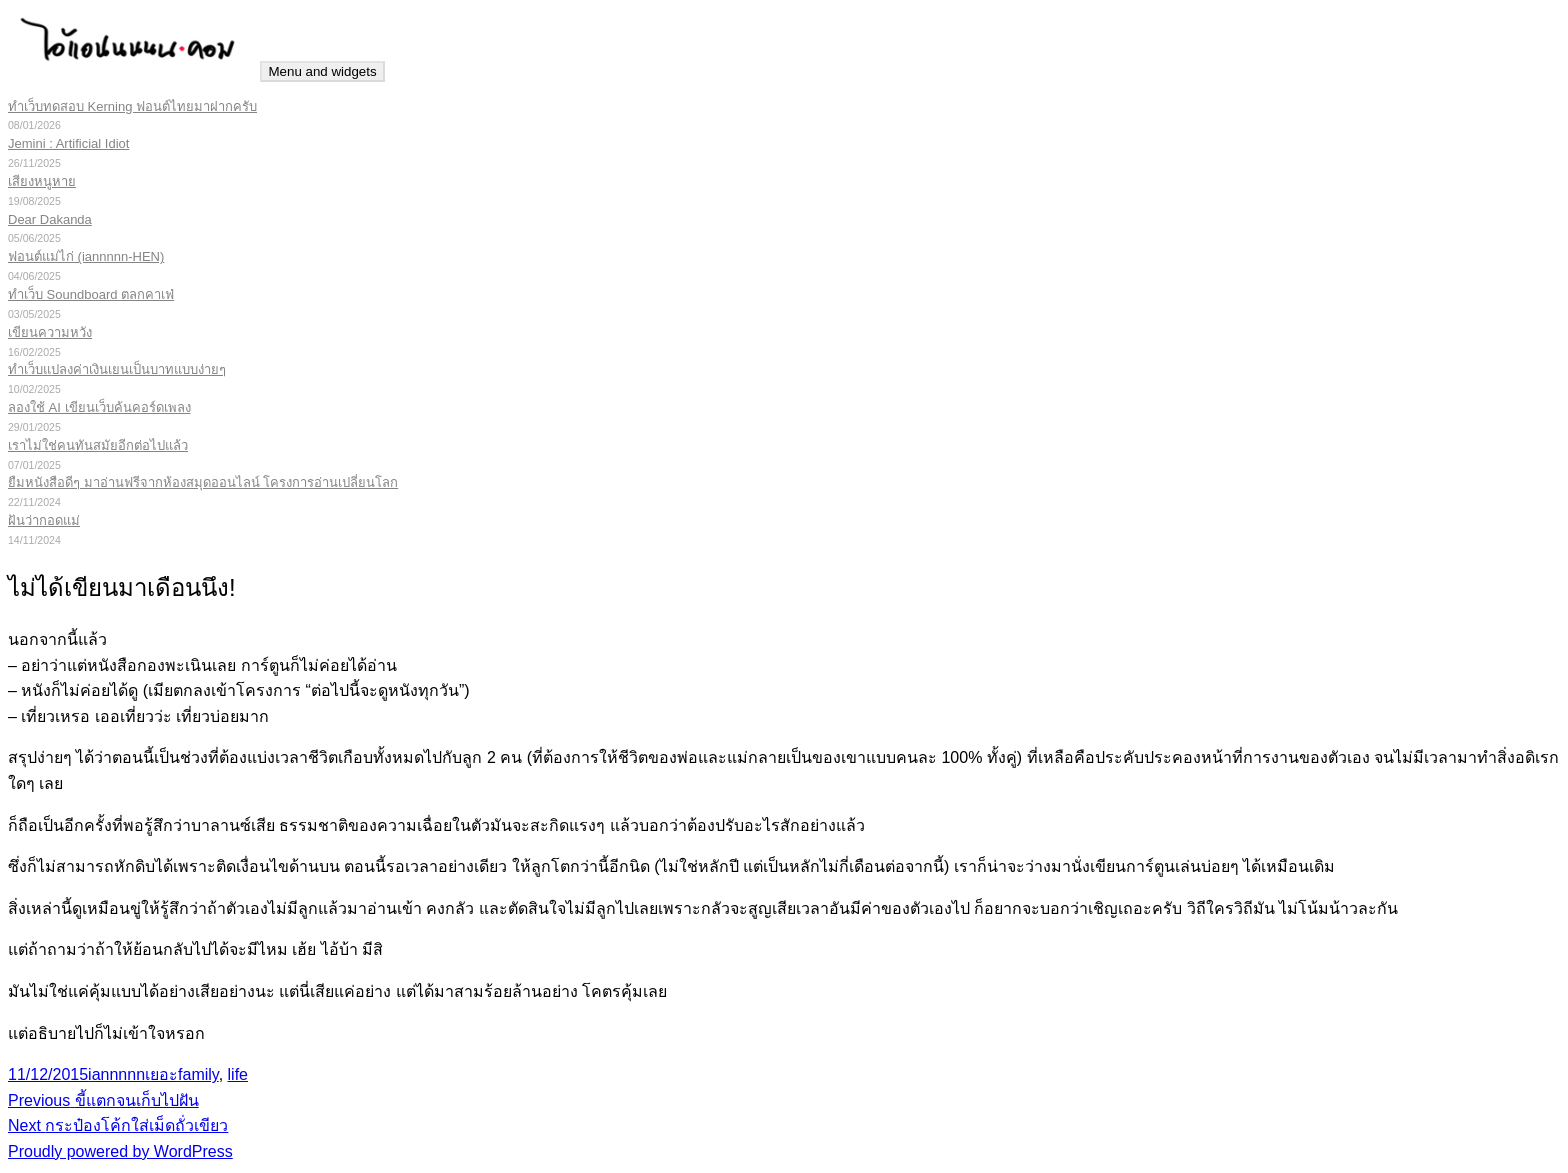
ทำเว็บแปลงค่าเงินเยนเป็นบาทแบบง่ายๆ (117, 369)
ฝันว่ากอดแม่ (44, 520)
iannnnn (116, 1074)
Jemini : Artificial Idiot (68, 143)
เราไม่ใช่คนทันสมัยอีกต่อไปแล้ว (98, 445)
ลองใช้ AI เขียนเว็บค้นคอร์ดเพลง (99, 407)
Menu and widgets (322, 71)
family (198, 1074)
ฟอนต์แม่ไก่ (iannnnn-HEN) (86, 256)
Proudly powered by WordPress (120, 1151)
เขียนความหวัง (50, 332)
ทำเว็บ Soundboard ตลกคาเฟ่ (91, 294)
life (238, 1074)
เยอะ (161, 1074)
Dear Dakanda (50, 219)
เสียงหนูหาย (42, 181)
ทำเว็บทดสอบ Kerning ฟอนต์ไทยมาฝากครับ (132, 106)
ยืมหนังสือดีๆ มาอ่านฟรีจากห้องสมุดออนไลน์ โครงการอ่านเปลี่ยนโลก (203, 482)
